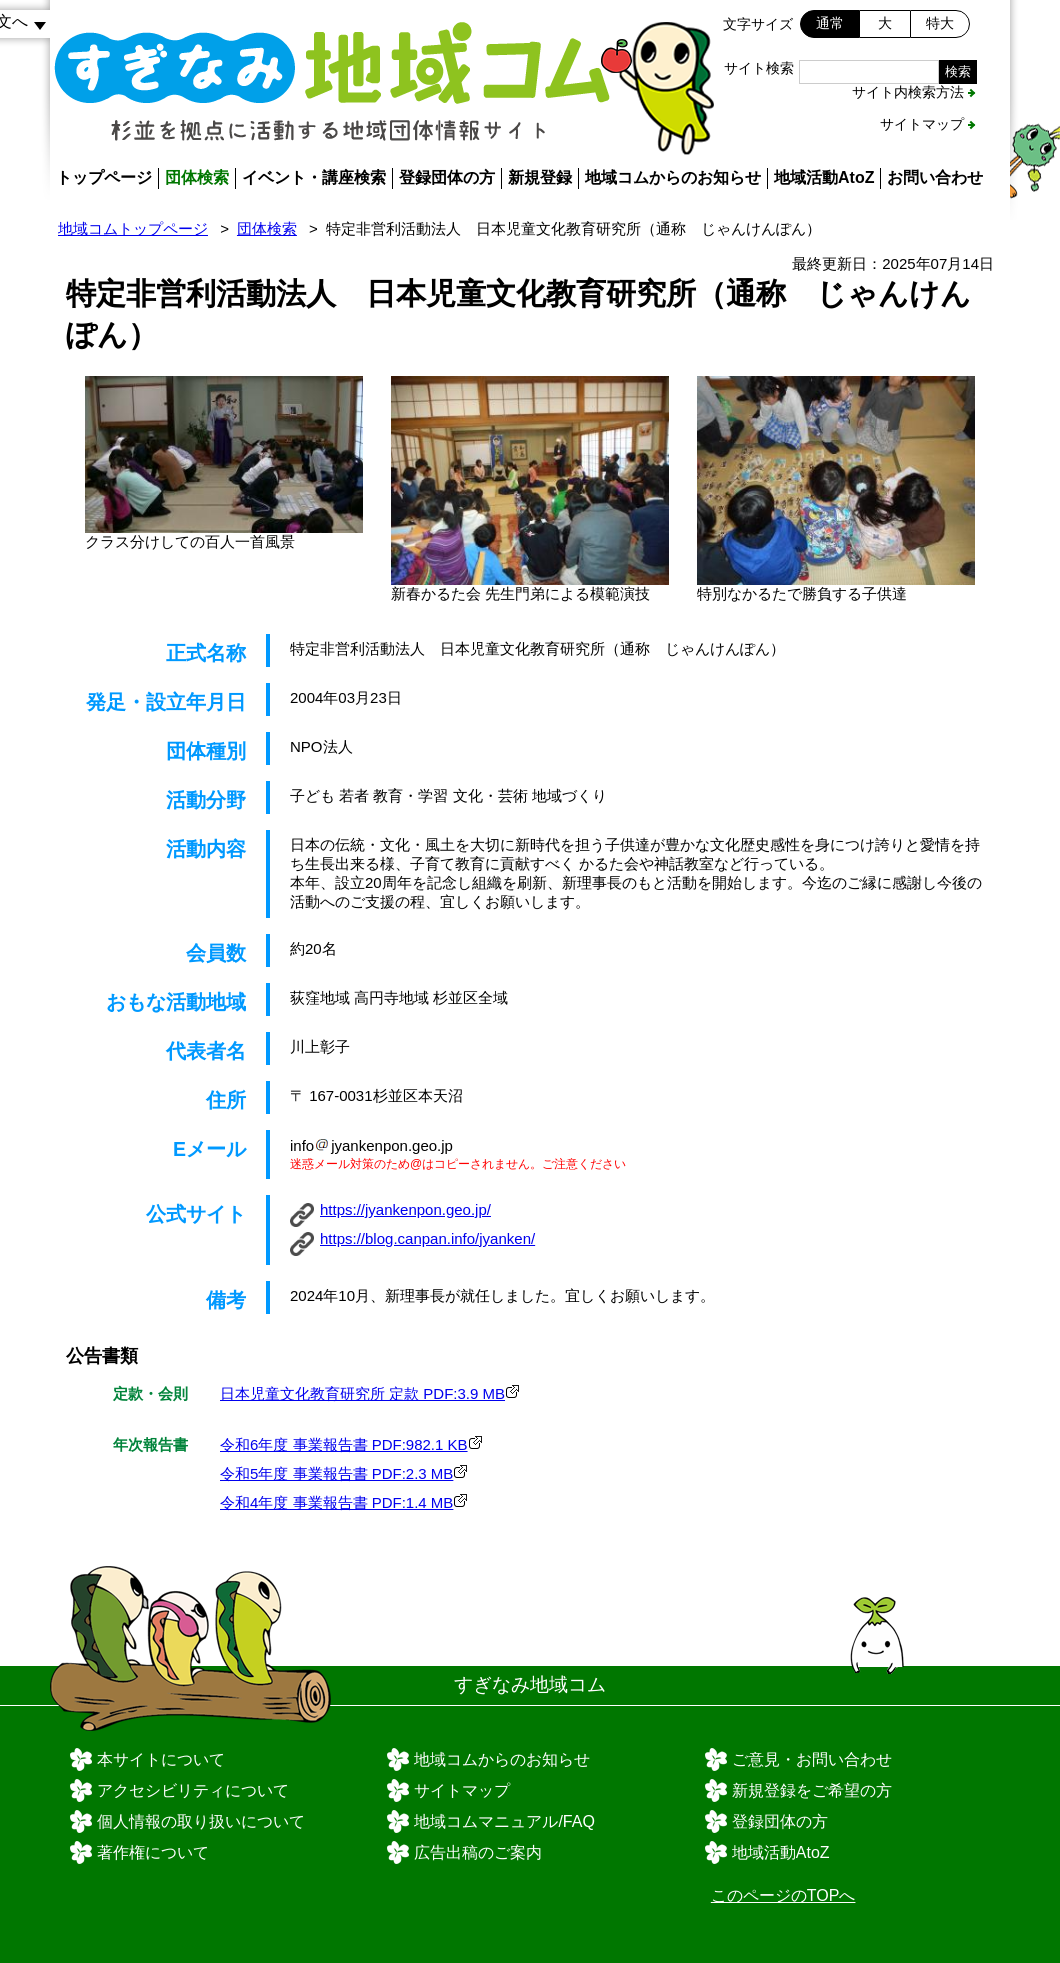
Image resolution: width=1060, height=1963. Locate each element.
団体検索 (197, 177)
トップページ (104, 177)
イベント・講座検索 (314, 177)
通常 (830, 23)
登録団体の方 (447, 177)
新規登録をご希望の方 (812, 1790)
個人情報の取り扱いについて (201, 1821)
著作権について (153, 1852)
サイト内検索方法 (908, 92)
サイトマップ (922, 124)
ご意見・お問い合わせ (812, 1759)
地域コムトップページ (133, 228)
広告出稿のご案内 (478, 1852)
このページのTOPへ (783, 1895)
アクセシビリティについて (193, 1790)
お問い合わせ (935, 177)
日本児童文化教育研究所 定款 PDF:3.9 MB (362, 1393)
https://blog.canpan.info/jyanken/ (427, 1238)
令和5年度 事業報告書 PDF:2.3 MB (336, 1473)
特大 (940, 23)
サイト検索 (759, 68)
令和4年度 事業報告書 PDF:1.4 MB (336, 1502)
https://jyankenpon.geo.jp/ (405, 1209)
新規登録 (540, 177)
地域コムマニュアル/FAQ (504, 1821)
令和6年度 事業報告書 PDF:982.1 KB (344, 1444)
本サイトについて (161, 1759)
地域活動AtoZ (824, 177)
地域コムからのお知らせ (673, 177)
